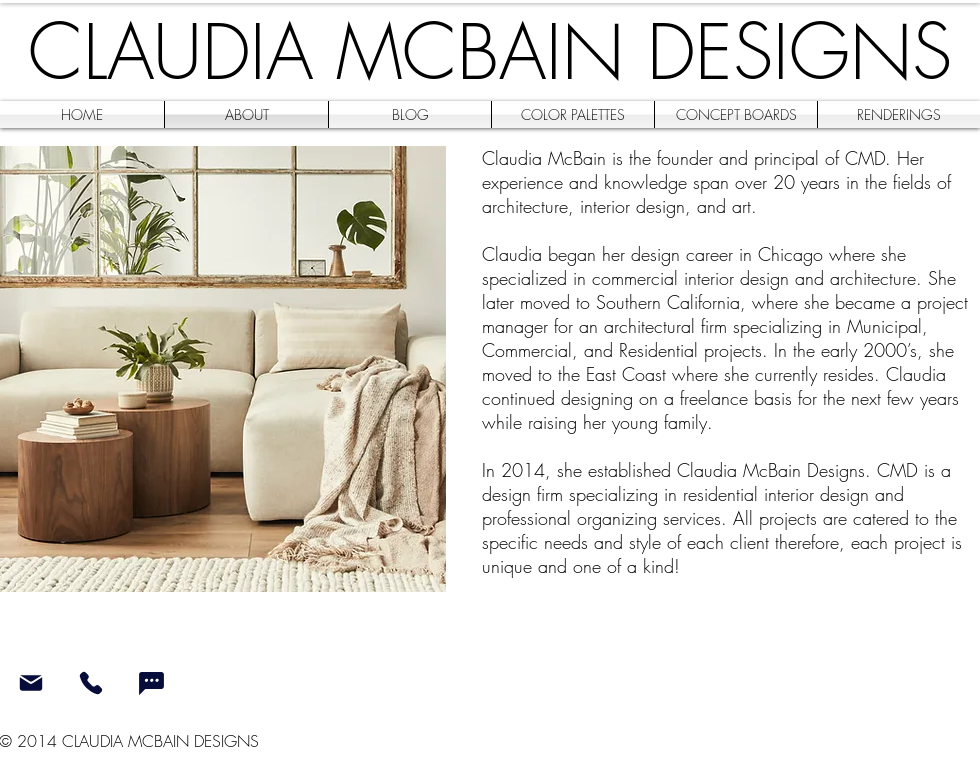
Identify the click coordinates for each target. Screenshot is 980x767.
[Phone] (90, 683)
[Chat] (151, 683)
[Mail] (30, 683)
